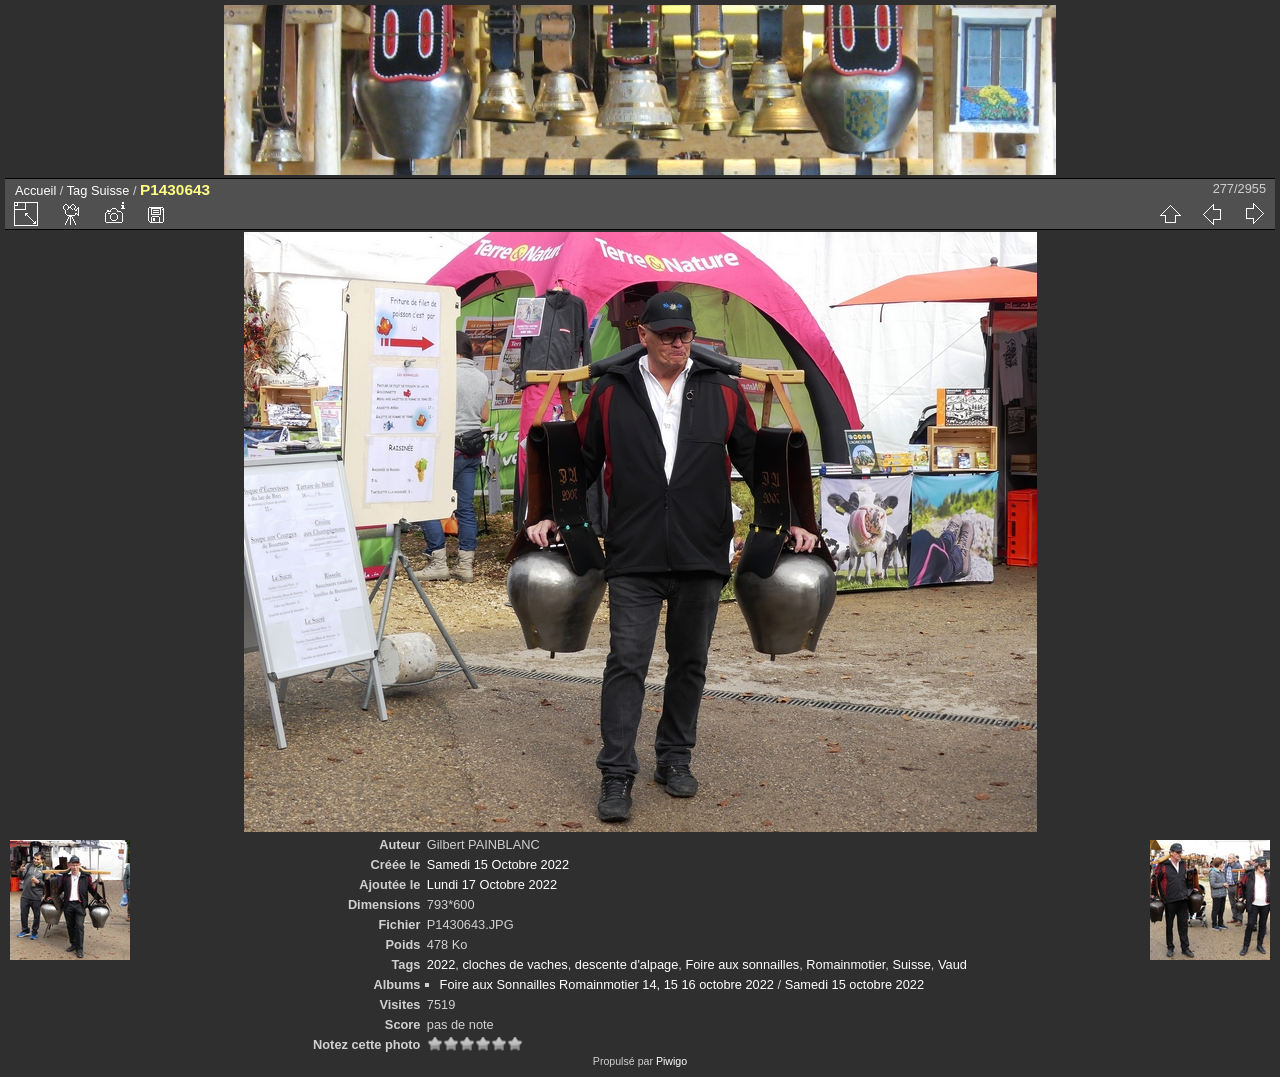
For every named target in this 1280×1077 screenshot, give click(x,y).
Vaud (952, 964)
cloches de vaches (514, 964)
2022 (441, 964)
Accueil (35, 190)
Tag (77, 190)
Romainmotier (845, 964)
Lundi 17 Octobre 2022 (492, 884)
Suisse (110, 190)
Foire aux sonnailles (742, 964)
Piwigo (671, 1061)
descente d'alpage (626, 964)
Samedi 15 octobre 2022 (854, 984)
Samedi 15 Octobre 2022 (498, 864)
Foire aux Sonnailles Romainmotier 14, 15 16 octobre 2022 (607, 984)
